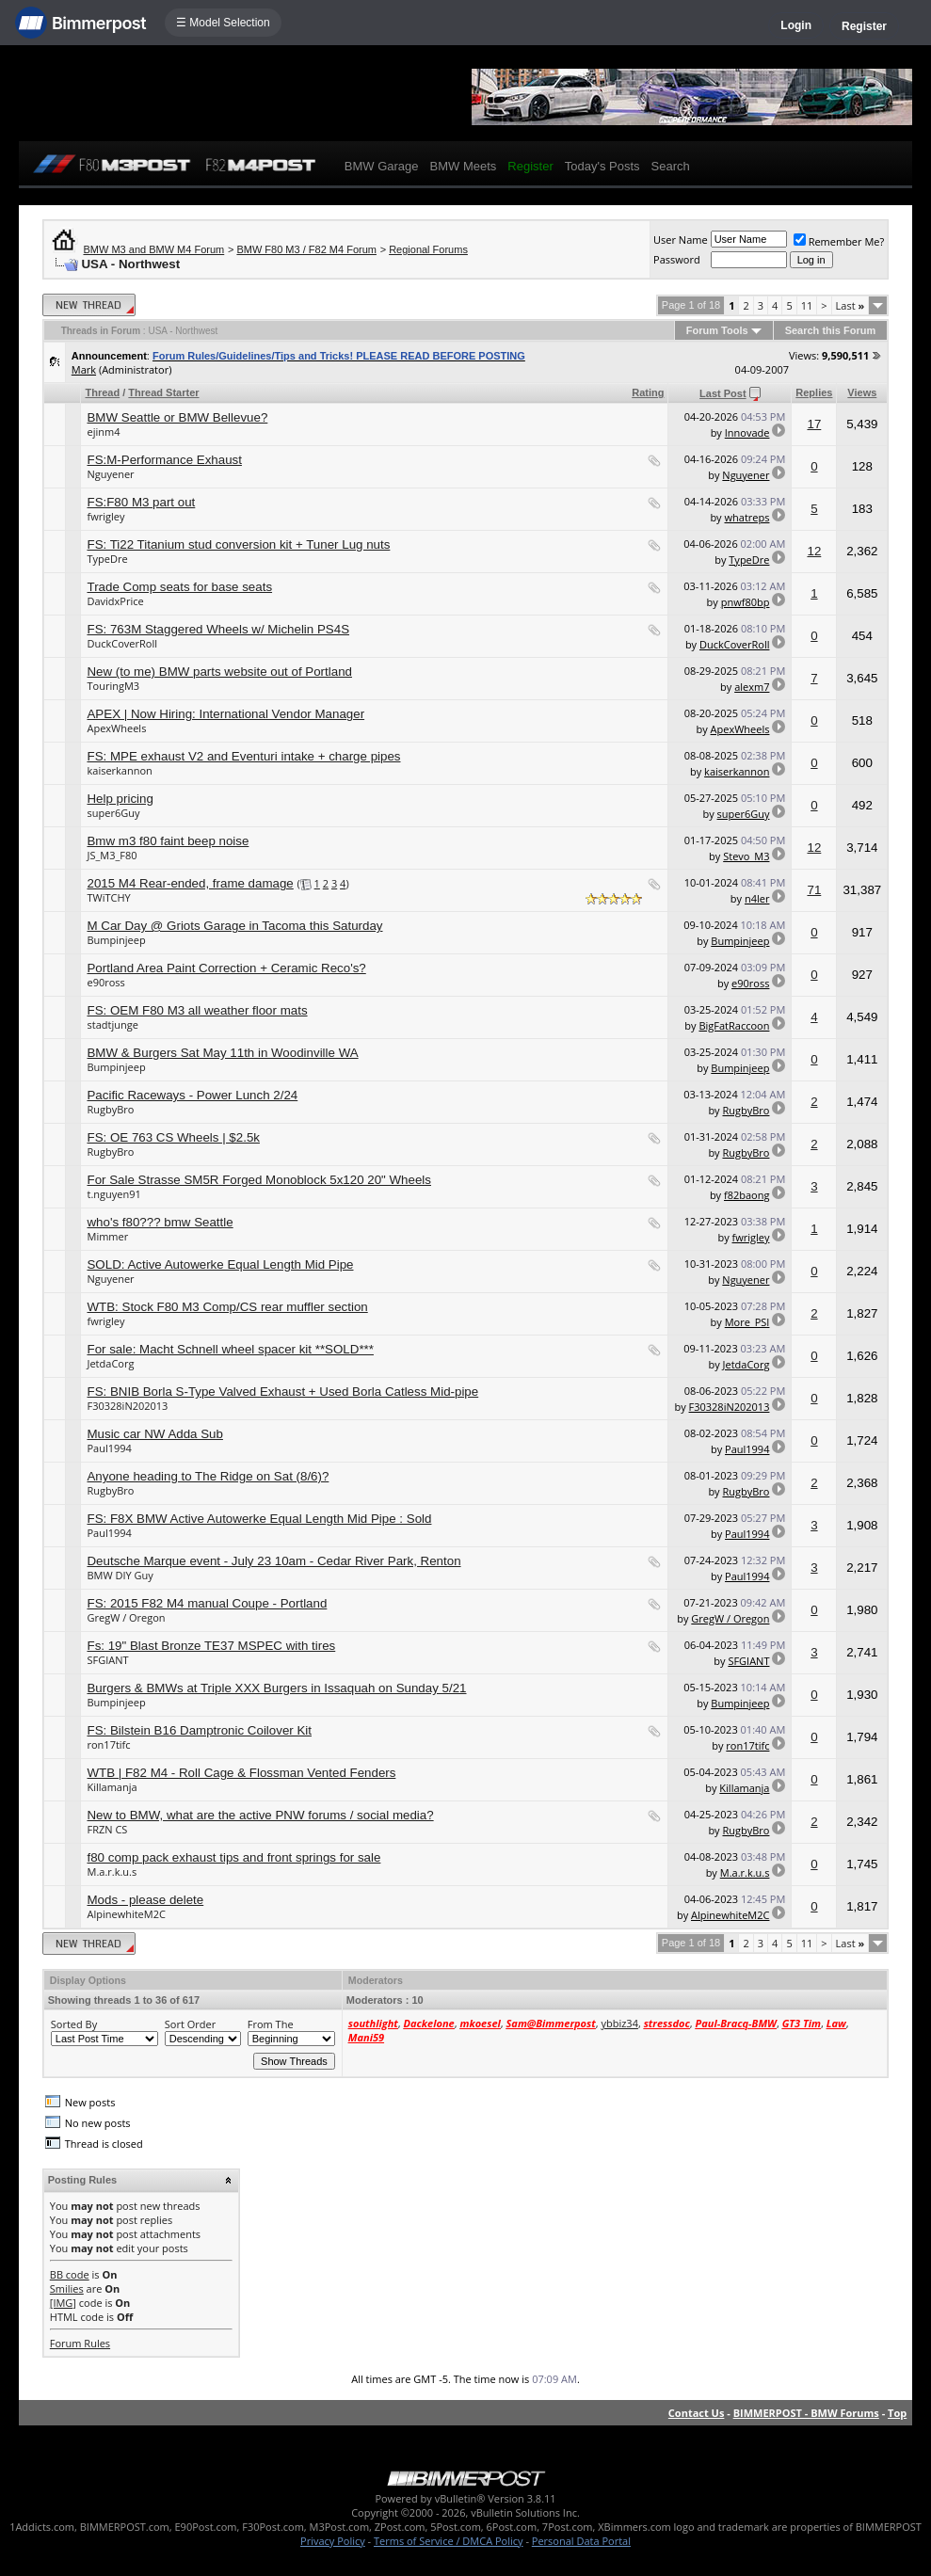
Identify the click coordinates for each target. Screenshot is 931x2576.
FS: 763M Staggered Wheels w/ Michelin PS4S (218, 629)
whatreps (747, 517)
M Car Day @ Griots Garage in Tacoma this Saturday (234, 926)
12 (814, 551)
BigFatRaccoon (733, 1025)
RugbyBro (110, 1109)
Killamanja (111, 1787)
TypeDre (107, 559)
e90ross (105, 982)
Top (897, 2413)
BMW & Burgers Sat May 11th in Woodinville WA (222, 1053)
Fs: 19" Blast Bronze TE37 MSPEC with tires (211, 1646)
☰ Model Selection (223, 22)
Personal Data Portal (581, 2541)
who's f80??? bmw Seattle (160, 1222)
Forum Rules (80, 2343)
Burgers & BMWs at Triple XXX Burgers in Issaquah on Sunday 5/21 (276, 1688)
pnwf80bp (745, 602)
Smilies (67, 2288)
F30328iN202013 (127, 1406)
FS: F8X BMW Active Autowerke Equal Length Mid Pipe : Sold (259, 1519)
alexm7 (751, 687)
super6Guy (113, 813)
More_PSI (747, 1322)
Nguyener (110, 474)
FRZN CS (107, 1829)
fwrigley (105, 516)
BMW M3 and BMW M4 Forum (153, 249)
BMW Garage (382, 166)
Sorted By (74, 2024)
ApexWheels (116, 728)
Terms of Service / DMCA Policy (448, 2541)
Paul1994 (109, 1448)
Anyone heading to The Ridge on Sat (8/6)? (208, 1476)
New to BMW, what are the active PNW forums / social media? (260, 1815)
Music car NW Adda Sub (154, 1434)
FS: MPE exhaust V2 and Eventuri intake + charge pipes (243, 756)
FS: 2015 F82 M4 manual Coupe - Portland (207, 1603)
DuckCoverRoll (121, 643)
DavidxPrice (115, 601)
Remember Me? (839, 241)
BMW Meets (463, 166)
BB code (69, 2274)
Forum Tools (717, 330)
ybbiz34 (619, 2023)
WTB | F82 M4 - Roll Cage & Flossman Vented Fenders (241, 1773)
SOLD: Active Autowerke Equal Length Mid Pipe (220, 1264)
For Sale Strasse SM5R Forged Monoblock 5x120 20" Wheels (259, 1180)
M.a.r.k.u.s (111, 1871)
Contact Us (696, 2413)
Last (850, 305)
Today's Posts (602, 166)
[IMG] (63, 2303)
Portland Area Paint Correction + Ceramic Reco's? (226, 968)
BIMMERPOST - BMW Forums (806, 2413)
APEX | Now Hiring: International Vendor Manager (225, 714)
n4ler (757, 898)
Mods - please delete (145, 1900)
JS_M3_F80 (111, 855)
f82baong (746, 1195)
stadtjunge (112, 1024)
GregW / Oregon (126, 1617)
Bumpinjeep (116, 940)
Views (861, 392)
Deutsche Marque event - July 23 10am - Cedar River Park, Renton (273, 1561)
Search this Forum (830, 330)
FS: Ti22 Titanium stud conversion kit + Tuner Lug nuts (238, 544)
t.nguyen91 (113, 1194)
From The (271, 2024)
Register (864, 26)
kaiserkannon (119, 770)
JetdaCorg (110, 1363)
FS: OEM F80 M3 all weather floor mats (197, 1010)
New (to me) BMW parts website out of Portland (219, 671)
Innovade (747, 432)
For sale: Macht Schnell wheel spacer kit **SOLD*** (230, 1349)
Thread (102, 392)
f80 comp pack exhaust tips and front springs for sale (233, 1857)
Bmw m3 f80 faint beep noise (168, 841)
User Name (680, 239)
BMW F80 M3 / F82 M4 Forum (306, 249)
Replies (813, 392)
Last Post (722, 393)
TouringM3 (113, 686)
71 (814, 890)
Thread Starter (163, 392)
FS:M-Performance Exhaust (164, 460)
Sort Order (190, 2024)
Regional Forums (428, 249)
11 (807, 305)
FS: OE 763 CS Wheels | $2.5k (173, 1137)
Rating (648, 392)
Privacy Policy (332, 2541)
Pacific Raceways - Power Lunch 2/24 (192, 1095)
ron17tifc (108, 1744)
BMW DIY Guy (119, 1575)
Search (670, 166)
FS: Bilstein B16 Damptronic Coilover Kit (199, 1730)
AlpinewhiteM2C (126, 1914)
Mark (84, 369)
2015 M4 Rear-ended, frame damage (190, 883)
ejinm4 (103, 431)
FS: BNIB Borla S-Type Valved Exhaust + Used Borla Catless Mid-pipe (282, 1391)
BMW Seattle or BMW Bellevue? (177, 417)
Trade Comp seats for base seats (179, 587)
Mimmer (107, 1236)
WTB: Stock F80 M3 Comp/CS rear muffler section (227, 1307)
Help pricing (119, 799)
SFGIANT (107, 1660)
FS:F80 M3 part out (141, 502)
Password (676, 259)
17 (814, 424)
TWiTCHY (108, 897)
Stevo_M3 (746, 856)
